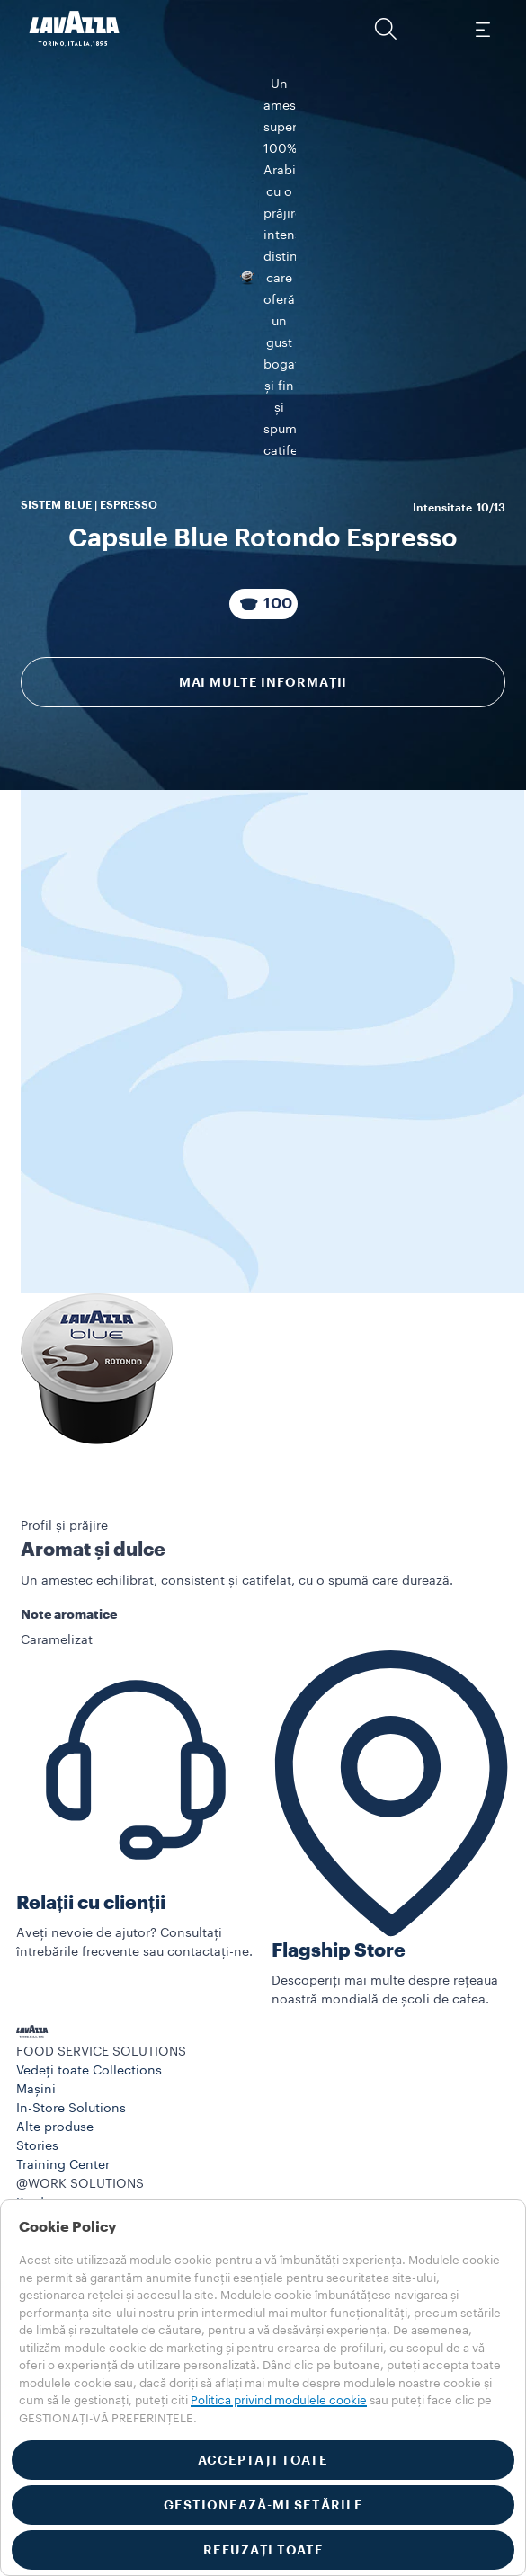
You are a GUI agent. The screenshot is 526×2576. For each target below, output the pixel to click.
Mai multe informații (263, 736)
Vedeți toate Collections (89, 2125)
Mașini (36, 2144)
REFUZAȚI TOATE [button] (263, 2550)
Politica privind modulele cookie (279, 2400)
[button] (385, 28)
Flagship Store (339, 2004)
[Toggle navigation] (482, 29)
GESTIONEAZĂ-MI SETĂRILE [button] (263, 2505)
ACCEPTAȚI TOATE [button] (263, 2460)
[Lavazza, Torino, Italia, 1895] (75, 29)
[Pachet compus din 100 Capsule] (263, 658)
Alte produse (55, 2182)
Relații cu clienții (90, 1957)
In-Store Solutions (71, 2163)
